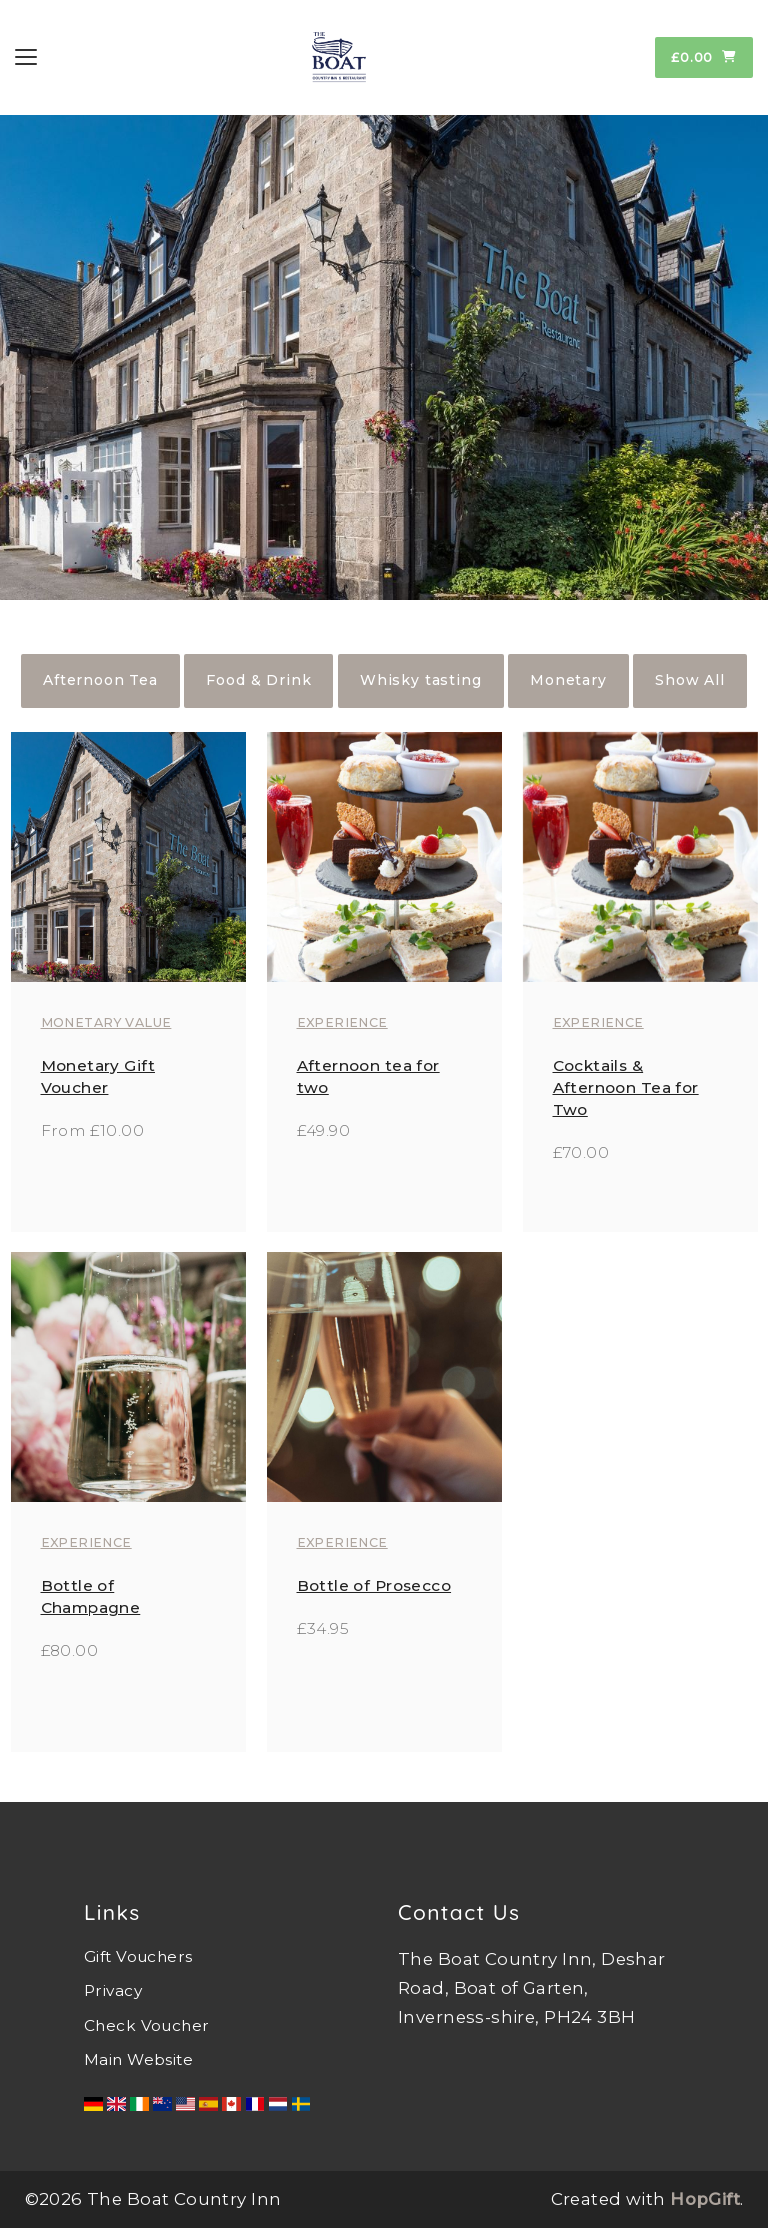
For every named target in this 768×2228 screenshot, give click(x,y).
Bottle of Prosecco (374, 1585)
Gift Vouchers (138, 1956)
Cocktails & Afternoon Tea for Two (626, 1088)
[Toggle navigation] (26, 57)
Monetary (568, 680)
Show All (690, 680)
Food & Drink (258, 680)
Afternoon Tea (100, 680)
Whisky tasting (421, 680)
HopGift (705, 2199)
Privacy (113, 1990)
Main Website (138, 2059)
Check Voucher (146, 2025)
